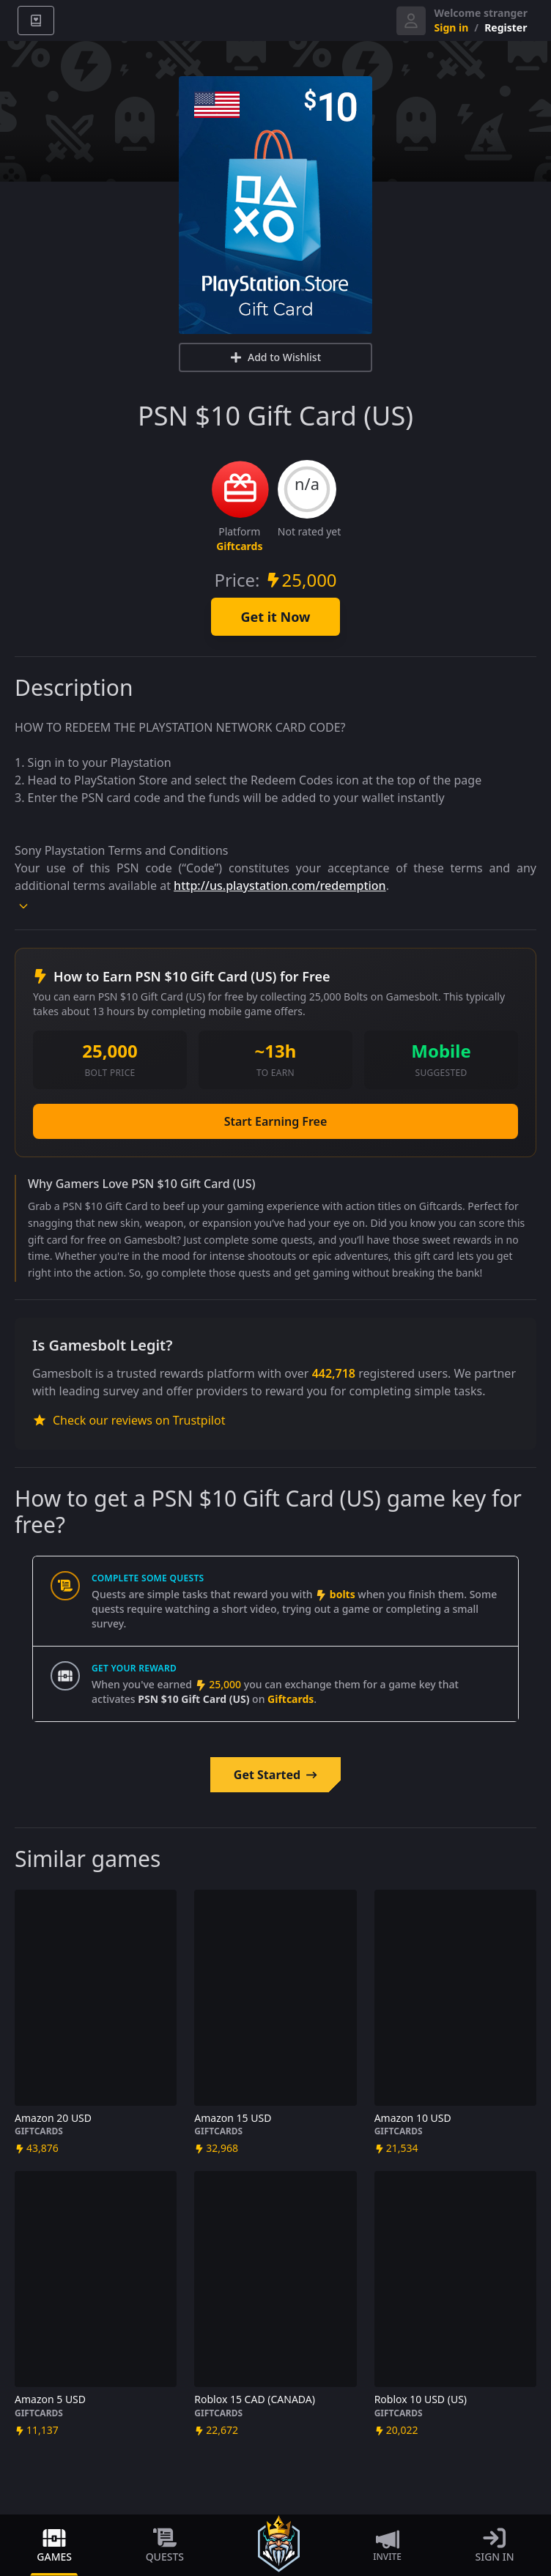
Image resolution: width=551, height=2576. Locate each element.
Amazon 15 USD (232, 2118)
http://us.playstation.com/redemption (280, 885)
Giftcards (239, 546)
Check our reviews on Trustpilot (128, 1420)
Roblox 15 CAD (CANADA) (254, 2399)
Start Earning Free (276, 1121)
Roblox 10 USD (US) (420, 2399)
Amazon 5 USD (50, 2399)
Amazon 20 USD (53, 2118)
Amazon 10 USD (412, 2118)
